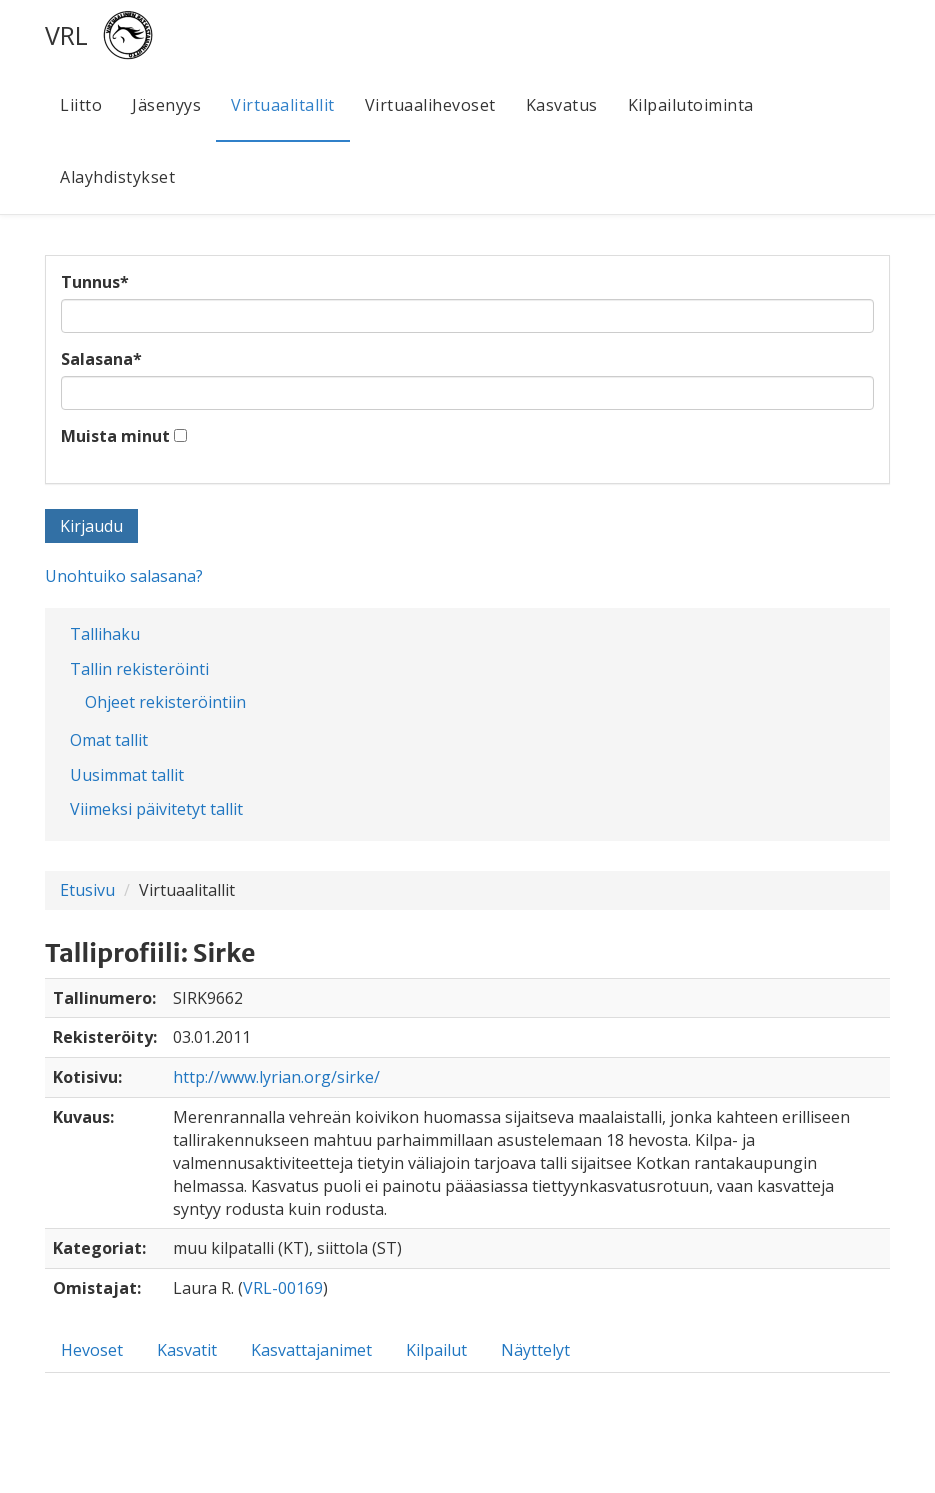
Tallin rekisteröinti (139, 669)
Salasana (101, 359)
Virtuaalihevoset (430, 105)
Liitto (81, 105)
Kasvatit (187, 1350)
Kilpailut (436, 1350)
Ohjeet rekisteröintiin (165, 702)
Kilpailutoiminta (691, 105)
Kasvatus (562, 105)
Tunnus (95, 282)
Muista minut (115, 436)
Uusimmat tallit (127, 775)
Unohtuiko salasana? (124, 576)
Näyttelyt (535, 1350)
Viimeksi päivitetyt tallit (156, 809)
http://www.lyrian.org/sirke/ (276, 1077)
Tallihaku (105, 634)
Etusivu (87, 890)
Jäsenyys (166, 105)
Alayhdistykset (117, 177)
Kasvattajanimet (311, 1350)
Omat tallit (109, 740)
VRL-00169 (283, 1288)
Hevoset (92, 1350)
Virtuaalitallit (283, 105)
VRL (66, 35)
